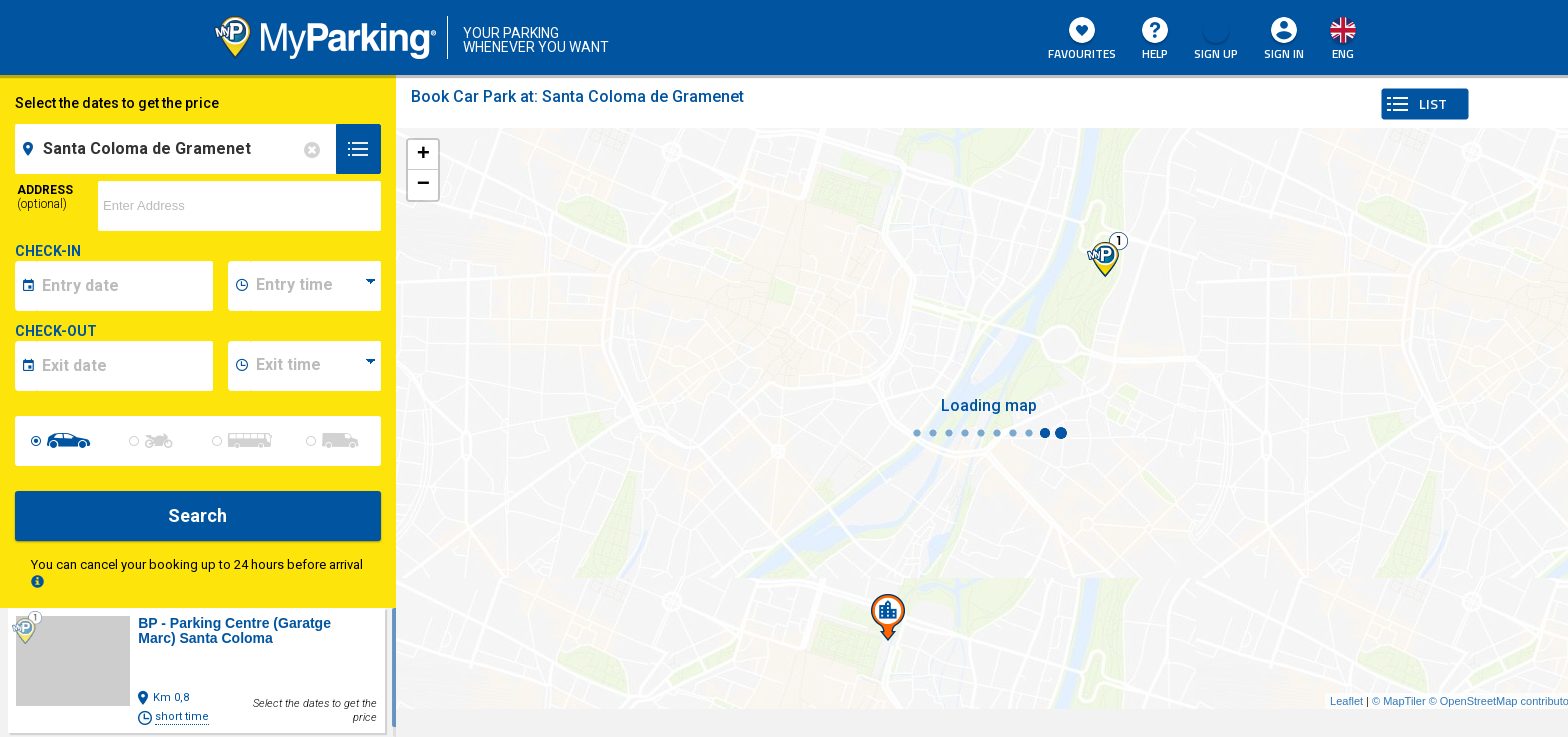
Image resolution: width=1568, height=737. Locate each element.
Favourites (1082, 40)
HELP (1155, 40)
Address (45, 197)
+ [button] (423, 155)
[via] (239, 206)
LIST (1433, 103)
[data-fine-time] (315, 366)
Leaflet (1346, 701)
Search (197, 515)
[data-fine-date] (124, 366)
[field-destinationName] (178, 149)
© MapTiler (1399, 701)
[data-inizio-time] (315, 286)
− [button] (423, 185)
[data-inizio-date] (124, 286)
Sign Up (1216, 40)
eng (1343, 53)
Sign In (1284, 53)
